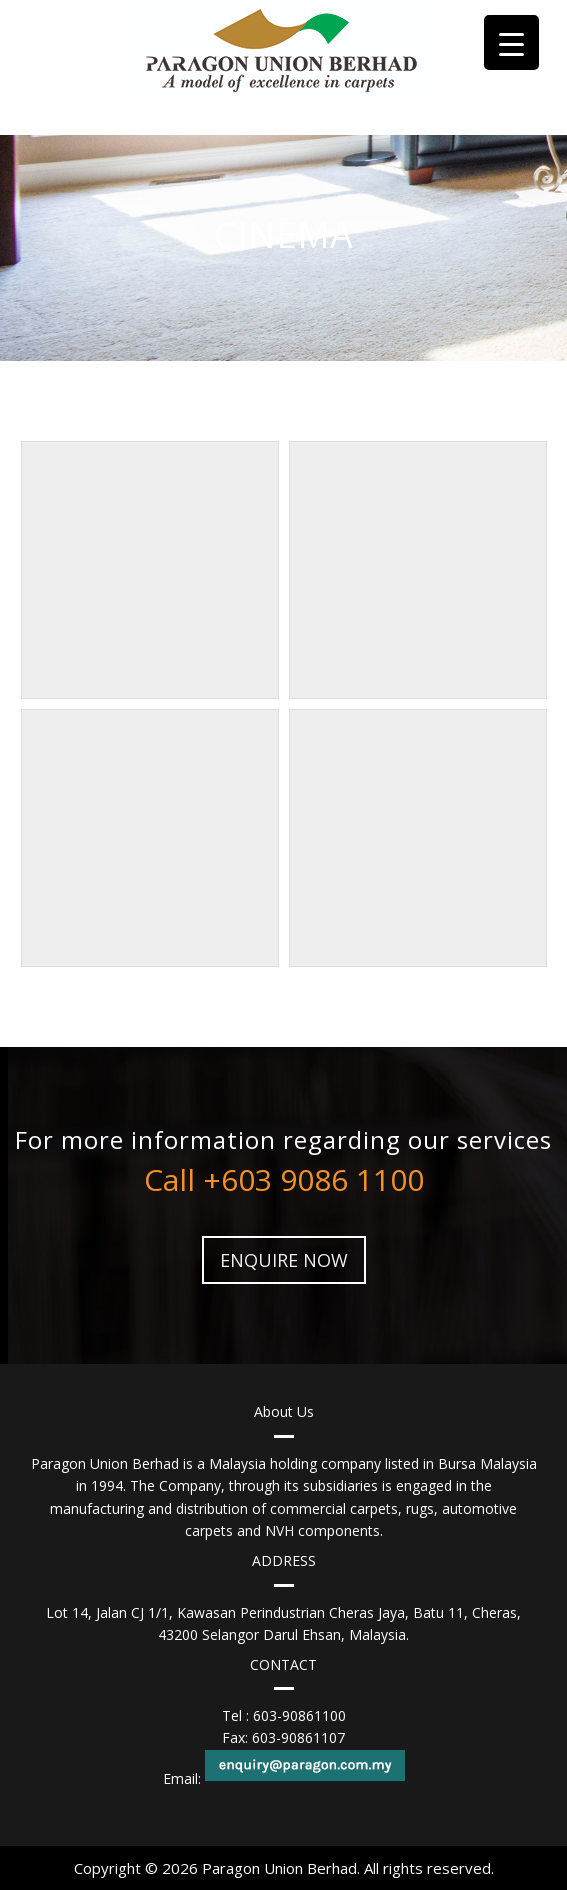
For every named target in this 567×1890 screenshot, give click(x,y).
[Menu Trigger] (511, 42)
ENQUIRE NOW (284, 1260)
